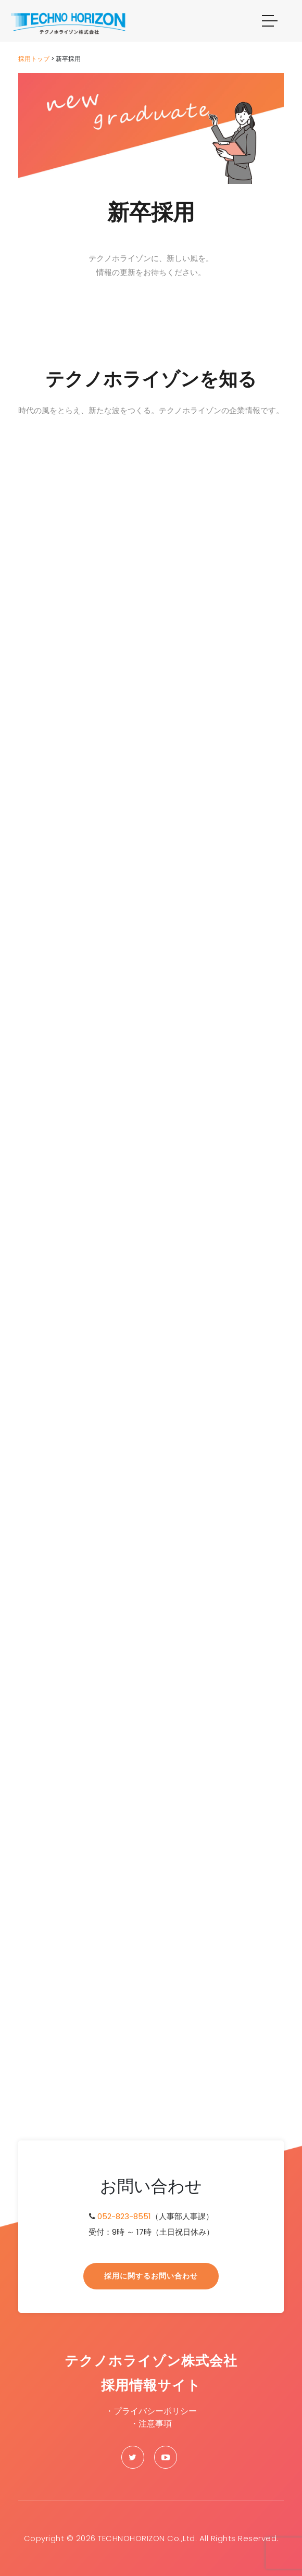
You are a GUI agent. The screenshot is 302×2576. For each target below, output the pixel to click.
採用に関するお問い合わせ (151, 2276)
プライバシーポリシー (155, 2411)
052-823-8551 (124, 2216)
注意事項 (155, 2424)
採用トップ (33, 58)
